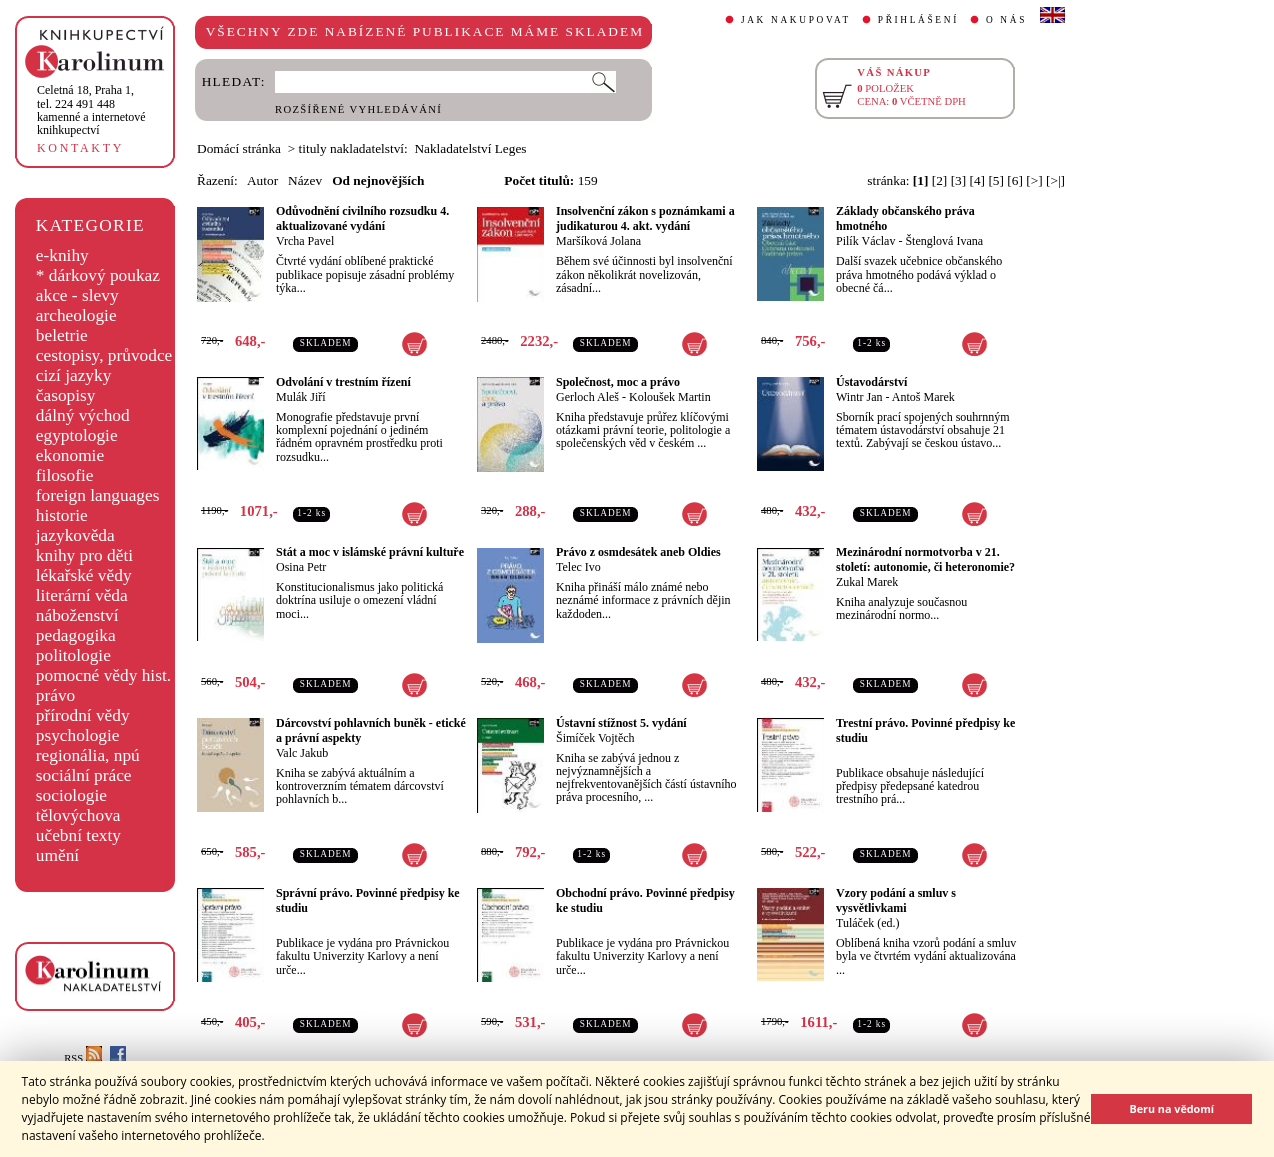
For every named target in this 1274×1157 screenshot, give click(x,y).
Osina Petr (301, 567)
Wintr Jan (859, 397)
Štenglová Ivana (944, 241)
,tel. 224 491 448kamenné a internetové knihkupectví (91, 110)
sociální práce (84, 775)
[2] (940, 180)
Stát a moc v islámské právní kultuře (370, 552)
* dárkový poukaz (98, 275)
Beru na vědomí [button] (1171, 1108)
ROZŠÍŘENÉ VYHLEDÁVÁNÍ (358, 109)
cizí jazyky (74, 375)
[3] (959, 180)
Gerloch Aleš (587, 397)
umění (57, 855)
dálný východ (83, 415)
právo (55, 695)
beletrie (62, 335)
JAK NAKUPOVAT (796, 20)
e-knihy (62, 255)
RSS (83, 1058)
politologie (73, 655)
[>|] (1055, 180)
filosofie (65, 475)
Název (305, 180)
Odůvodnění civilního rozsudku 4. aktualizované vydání (362, 218)
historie (62, 515)
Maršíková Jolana (598, 241)
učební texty (78, 835)
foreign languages (98, 495)
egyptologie (77, 435)
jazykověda (75, 535)
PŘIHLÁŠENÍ (918, 20)
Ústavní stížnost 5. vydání (621, 723)
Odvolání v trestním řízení (343, 382)
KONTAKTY (80, 148)
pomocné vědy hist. (103, 675)
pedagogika (76, 635)
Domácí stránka (239, 148)
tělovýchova (78, 815)
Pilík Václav (865, 241)
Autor (262, 180)
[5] (996, 180)
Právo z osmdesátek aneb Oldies (638, 552)
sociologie (71, 795)
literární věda (82, 595)
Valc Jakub (302, 753)
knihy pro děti (84, 555)
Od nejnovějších (378, 180)
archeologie (76, 315)
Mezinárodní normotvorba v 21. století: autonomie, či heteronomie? (925, 559)
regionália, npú (88, 755)
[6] (1015, 180)
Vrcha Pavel (305, 241)
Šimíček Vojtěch (595, 738)
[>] (1034, 180)
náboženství (77, 615)
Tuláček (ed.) (868, 923)
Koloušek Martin (670, 397)
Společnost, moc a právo (618, 382)
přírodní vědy (83, 715)
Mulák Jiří (301, 397)
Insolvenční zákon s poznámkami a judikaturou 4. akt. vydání (645, 218)
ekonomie (70, 455)
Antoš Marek (923, 397)
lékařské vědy (84, 575)
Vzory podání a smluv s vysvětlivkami (896, 900)
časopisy (66, 395)
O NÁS (1006, 20)
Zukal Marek (867, 582)
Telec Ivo (578, 567)
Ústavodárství (871, 382)
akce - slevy (77, 295)
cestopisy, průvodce (104, 355)
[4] (978, 180)
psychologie (78, 735)
